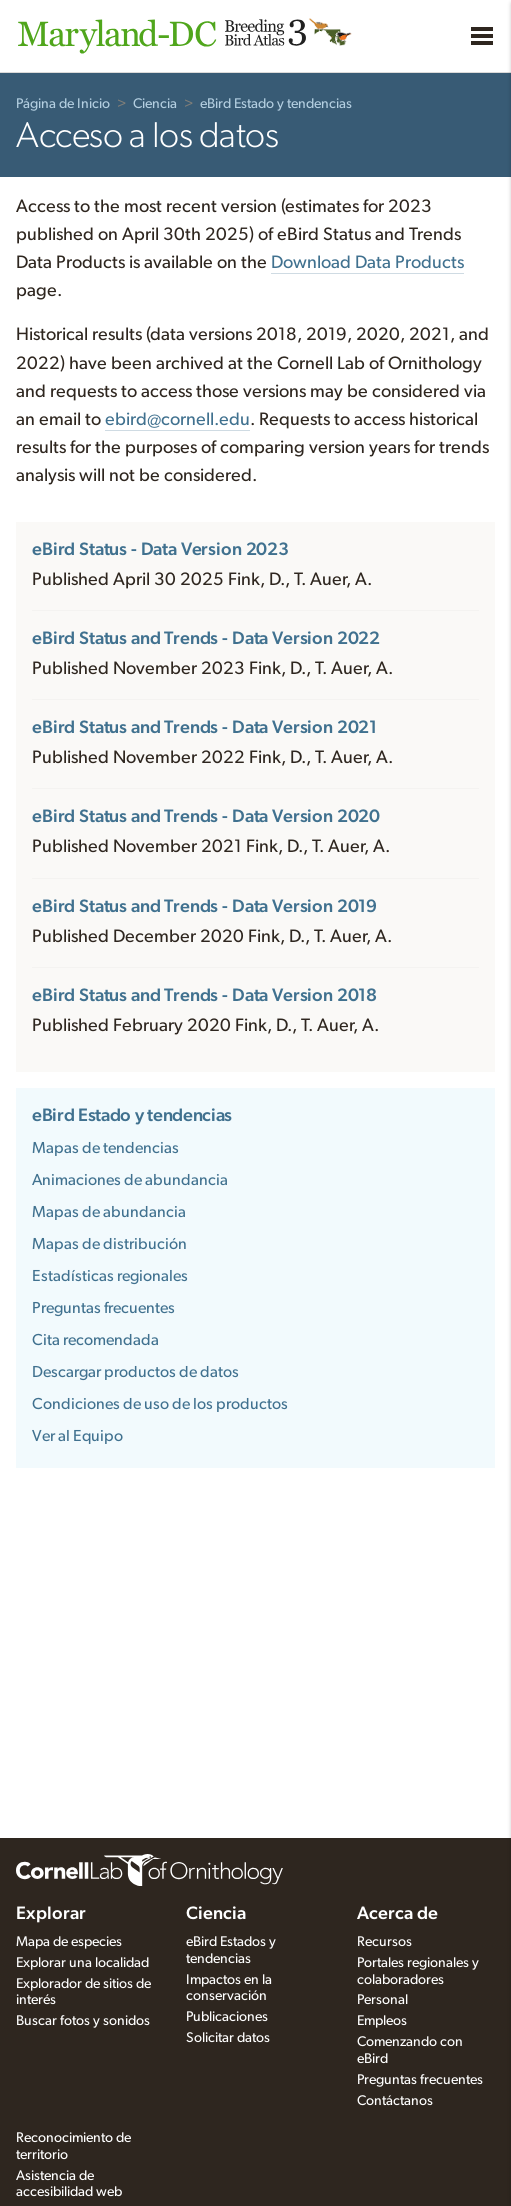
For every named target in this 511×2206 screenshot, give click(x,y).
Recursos (384, 1942)
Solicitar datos (228, 2038)
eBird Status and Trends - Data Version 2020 (206, 817)
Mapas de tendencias (105, 1148)
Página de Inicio (63, 104)
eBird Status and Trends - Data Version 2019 (204, 907)
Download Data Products (367, 263)
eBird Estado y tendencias (276, 104)
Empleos (382, 2021)
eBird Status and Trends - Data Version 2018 (204, 996)
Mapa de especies (69, 1942)
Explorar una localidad (82, 1963)
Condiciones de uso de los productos (160, 1404)
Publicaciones (227, 2017)
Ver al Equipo (77, 1436)
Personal (382, 2000)
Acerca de (397, 1914)
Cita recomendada (95, 1340)
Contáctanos (395, 2101)
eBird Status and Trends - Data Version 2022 (206, 639)
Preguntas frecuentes (103, 1308)
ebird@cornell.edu (177, 420)
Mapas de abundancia (109, 1212)
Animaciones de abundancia (130, 1180)
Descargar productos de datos (135, 1372)
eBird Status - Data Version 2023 (160, 550)
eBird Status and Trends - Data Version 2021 (204, 728)
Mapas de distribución (109, 1244)
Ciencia (155, 104)
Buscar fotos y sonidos (83, 2021)
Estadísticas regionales (110, 1276)
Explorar (51, 1914)
